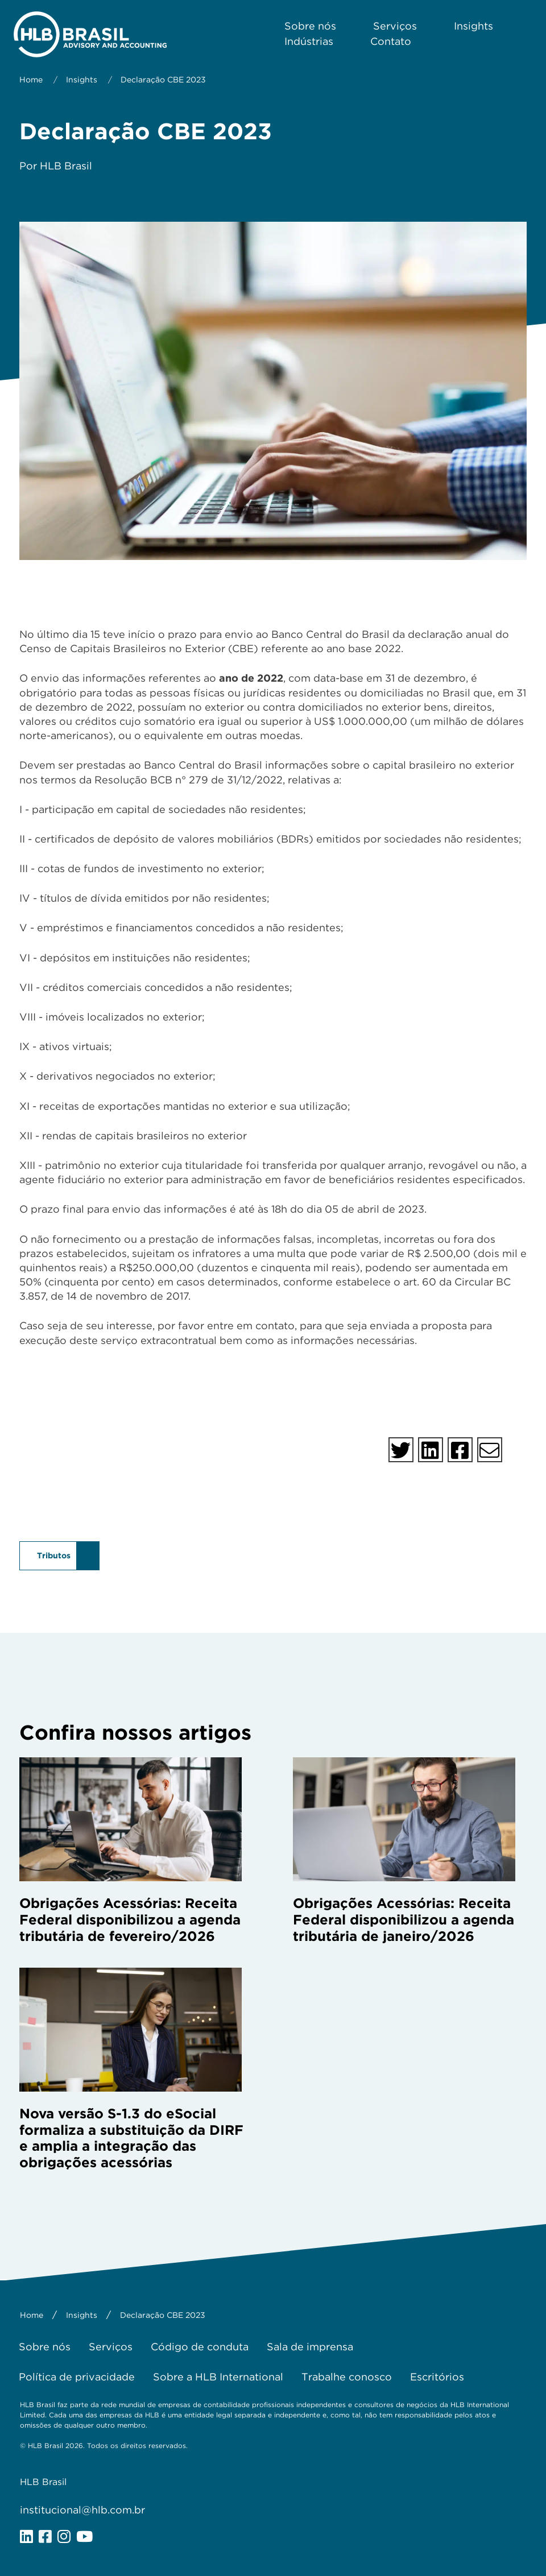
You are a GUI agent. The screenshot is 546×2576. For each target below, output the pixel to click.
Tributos (54, 1555)
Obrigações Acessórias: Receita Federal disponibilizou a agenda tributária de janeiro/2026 (403, 1919)
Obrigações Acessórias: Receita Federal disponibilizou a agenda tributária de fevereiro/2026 (130, 1919)
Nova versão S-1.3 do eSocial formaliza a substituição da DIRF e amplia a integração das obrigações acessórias (131, 2138)
